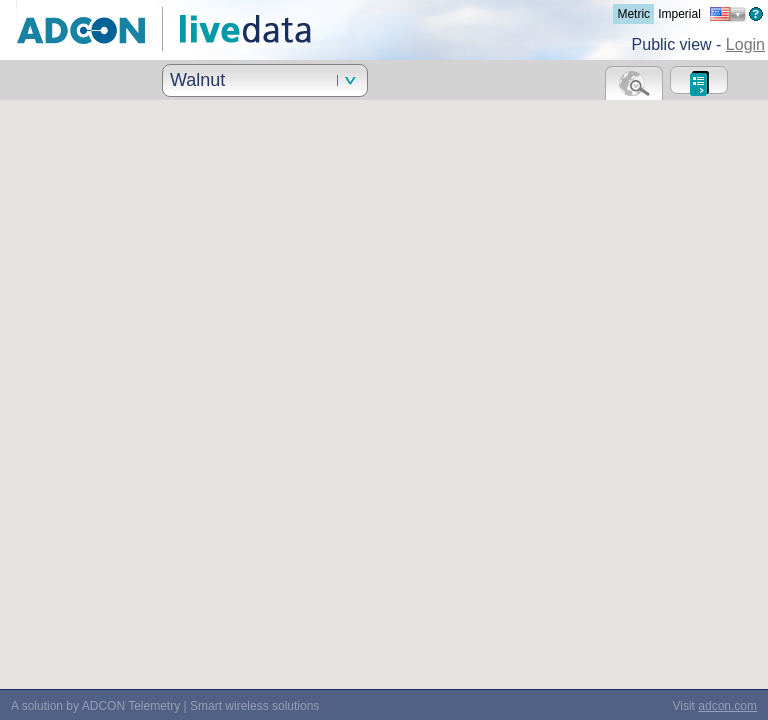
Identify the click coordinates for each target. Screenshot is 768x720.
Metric (633, 14)
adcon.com (727, 706)
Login (745, 44)
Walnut (197, 80)
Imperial (679, 14)
